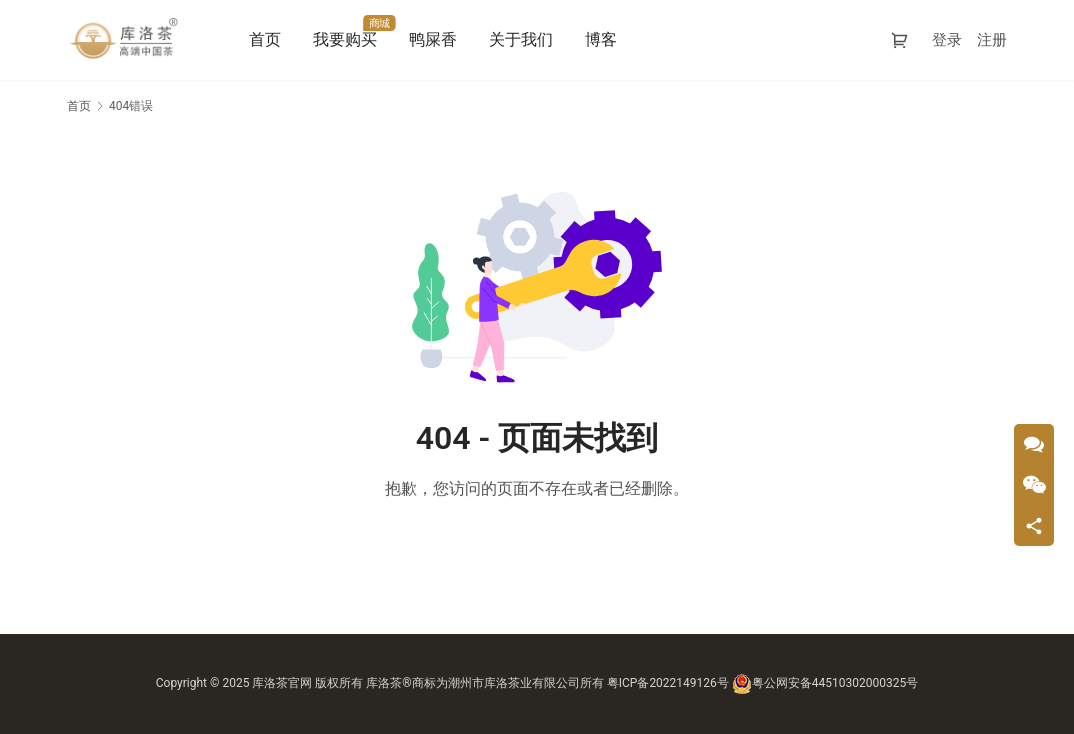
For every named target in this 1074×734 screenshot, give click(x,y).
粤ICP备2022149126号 (668, 683)
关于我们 (522, 39)
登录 (947, 40)
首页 (266, 39)
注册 (992, 40)
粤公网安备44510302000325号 (825, 683)
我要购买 (346, 39)
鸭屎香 (434, 39)
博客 (602, 39)
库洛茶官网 (282, 683)
